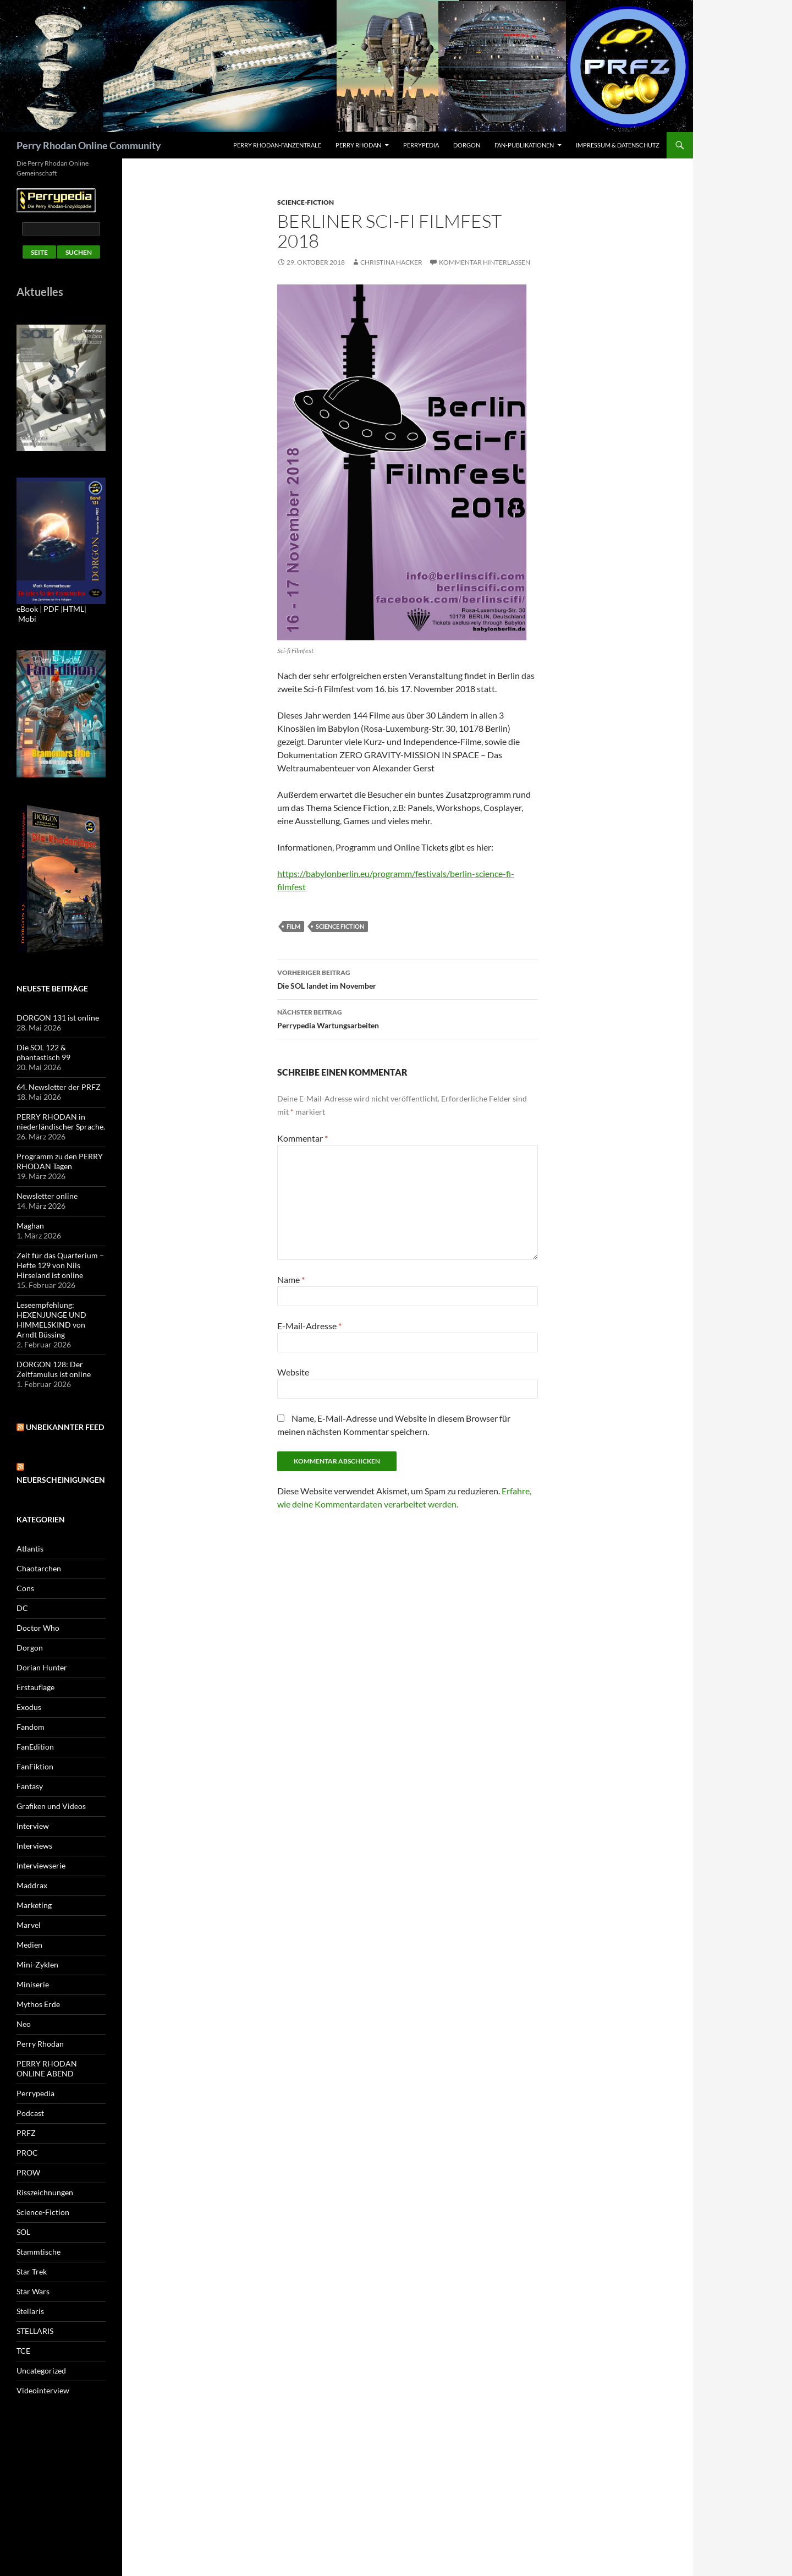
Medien (29, 1944)
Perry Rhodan (358, 145)
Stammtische (38, 2251)
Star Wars (33, 2291)
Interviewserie (40, 1865)
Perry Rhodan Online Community (88, 145)
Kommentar (302, 1138)
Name (291, 1279)
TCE (23, 2350)
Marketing (34, 1905)
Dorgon (466, 145)
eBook (27, 608)
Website (293, 1372)
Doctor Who (37, 1627)
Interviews (34, 1845)
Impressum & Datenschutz (617, 145)
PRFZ (26, 2132)
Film (293, 926)
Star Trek (31, 2271)
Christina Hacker (391, 262)
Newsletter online (47, 1196)
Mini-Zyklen (37, 1964)
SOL (23, 2232)
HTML (73, 608)
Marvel (28, 1925)
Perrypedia (421, 145)
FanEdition (35, 1746)
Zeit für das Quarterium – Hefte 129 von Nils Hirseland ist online (60, 1265)
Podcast (30, 2113)
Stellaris (30, 2311)
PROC (27, 2152)
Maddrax (31, 1885)
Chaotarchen (38, 1568)
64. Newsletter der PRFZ (58, 1087)
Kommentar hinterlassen (484, 262)
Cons (25, 1588)
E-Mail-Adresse (309, 1325)
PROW (28, 2172)
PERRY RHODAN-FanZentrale (277, 145)
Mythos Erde (38, 2004)
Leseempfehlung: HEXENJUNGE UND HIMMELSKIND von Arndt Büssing (51, 1319)
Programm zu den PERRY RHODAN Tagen (59, 1161)
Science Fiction (340, 926)
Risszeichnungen (44, 2192)
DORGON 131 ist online (57, 1017)
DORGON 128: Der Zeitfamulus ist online (53, 1369)
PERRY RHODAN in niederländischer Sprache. (60, 1121)
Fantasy (29, 1786)
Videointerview (42, 2390)
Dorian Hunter (41, 1667)
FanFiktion (34, 1766)
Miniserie (32, 1984)
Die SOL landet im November (407, 978)
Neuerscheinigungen (60, 1479)
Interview (32, 1825)
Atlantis (29, 1548)
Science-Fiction (305, 202)
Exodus (28, 1707)
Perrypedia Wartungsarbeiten (407, 1018)
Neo (23, 2024)
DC (22, 1608)
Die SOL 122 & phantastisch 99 (43, 1052)
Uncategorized (41, 2370)
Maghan (30, 1225)
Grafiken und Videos (51, 1806)
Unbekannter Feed (65, 1427)
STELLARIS (34, 2331)
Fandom (30, 1726)
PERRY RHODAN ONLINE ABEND (46, 2068)
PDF (51, 608)
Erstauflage (35, 1687)
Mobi (27, 618)
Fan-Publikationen (524, 145)
